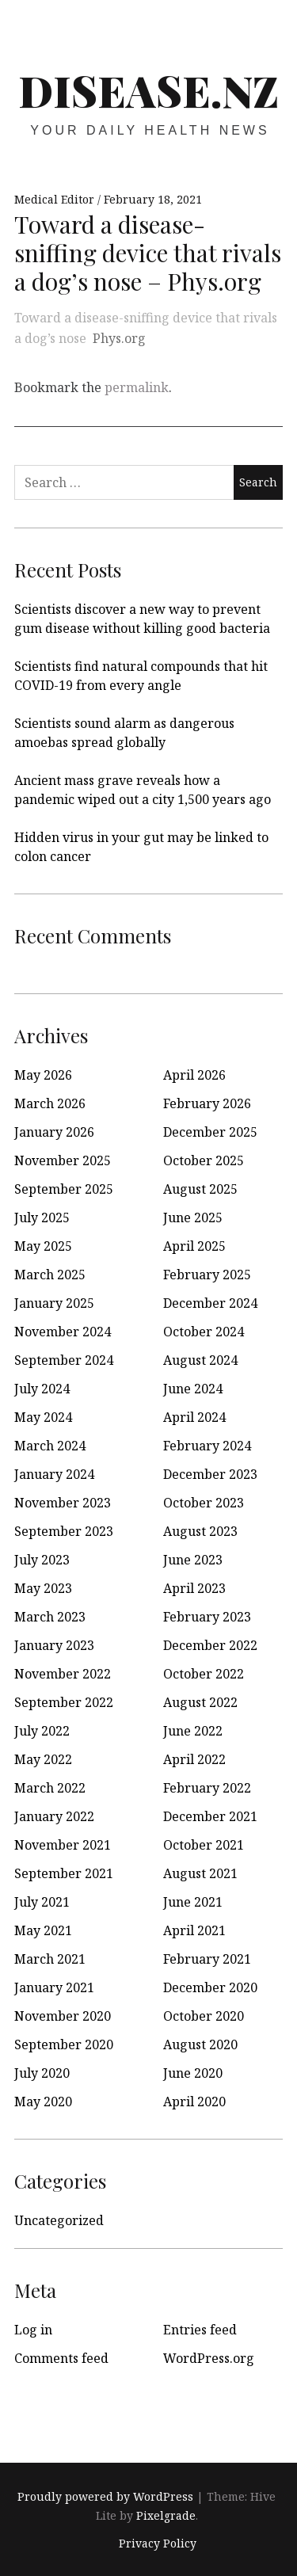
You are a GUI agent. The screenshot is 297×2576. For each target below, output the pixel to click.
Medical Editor (55, 199)
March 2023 (50, 1616)
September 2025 (63, 1189)
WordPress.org (208, 2358)
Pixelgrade (166, 2515)
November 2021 (62, 1845)
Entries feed (200, 2329)
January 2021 (54, 1987)
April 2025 (194, 1246)
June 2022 (193, 1731)
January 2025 (54, 1303)
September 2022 (63, 1702)
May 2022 (43, 1759)
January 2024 (54, 1474)
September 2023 (63, 1531)
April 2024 (194, 1417)
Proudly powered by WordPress (105, 2496)
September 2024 (63, 1360)
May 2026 (43, 1075)
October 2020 (203, 2016)
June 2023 (193, 1559)
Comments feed (61, 2358)
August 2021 (200, 1873)
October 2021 (203, 1845)
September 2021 (63, 1873)
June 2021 (193, 1902)
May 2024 (43, 1417)
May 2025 (43, 1246)
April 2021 (194, 1930)
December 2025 (210, 1132)
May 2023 (43, 1588)
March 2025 (50, 1274)
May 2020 (43, 2101)
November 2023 (62, 1502)
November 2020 (62, 2016)
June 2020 (193, 2073)
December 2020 (210, 1987)
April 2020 (194, 2101)
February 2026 (207, 1103)
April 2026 (194, 1075)
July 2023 (42, 1559)
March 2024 (50, 1445)
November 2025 (62, 1160)
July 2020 (42, 2073)
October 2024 (203, 1331)
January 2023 (54, 1645)
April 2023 (194, 1588)
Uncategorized (59, 2220)
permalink (137, 387)
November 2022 (62, 1673)
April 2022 (194, 1759)
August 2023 (200, 1531)
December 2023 (210, 1474)
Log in (33, 2329)
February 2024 (207, 1445)
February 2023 (207, 1616)
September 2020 (63, 2044)
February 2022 (207, 1788)
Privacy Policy (157, 2543)
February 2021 (207, 1959)
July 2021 (42, 1902)
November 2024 (62, 1331)
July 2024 (42, 1388)
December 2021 (210, 1816)
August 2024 (200, 1360)
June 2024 (193, 1388)
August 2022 (200, 1702)
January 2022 (54, 1816)
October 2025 (203, 1160)
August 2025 (200, 1189)
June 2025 (193, 1217)
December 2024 (210, 1303)
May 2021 (43, 1930)
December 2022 (210, 1645)
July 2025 (42, 1217)
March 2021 (50, 1959)
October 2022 (203, 1673)
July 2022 (42, 1731)
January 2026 (54, 1132)
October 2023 (203, 1502)
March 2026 (50, 1103)
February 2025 (207, 1274)
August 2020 (200, 2044)
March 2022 (50, 1788)
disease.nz (148, 90)
